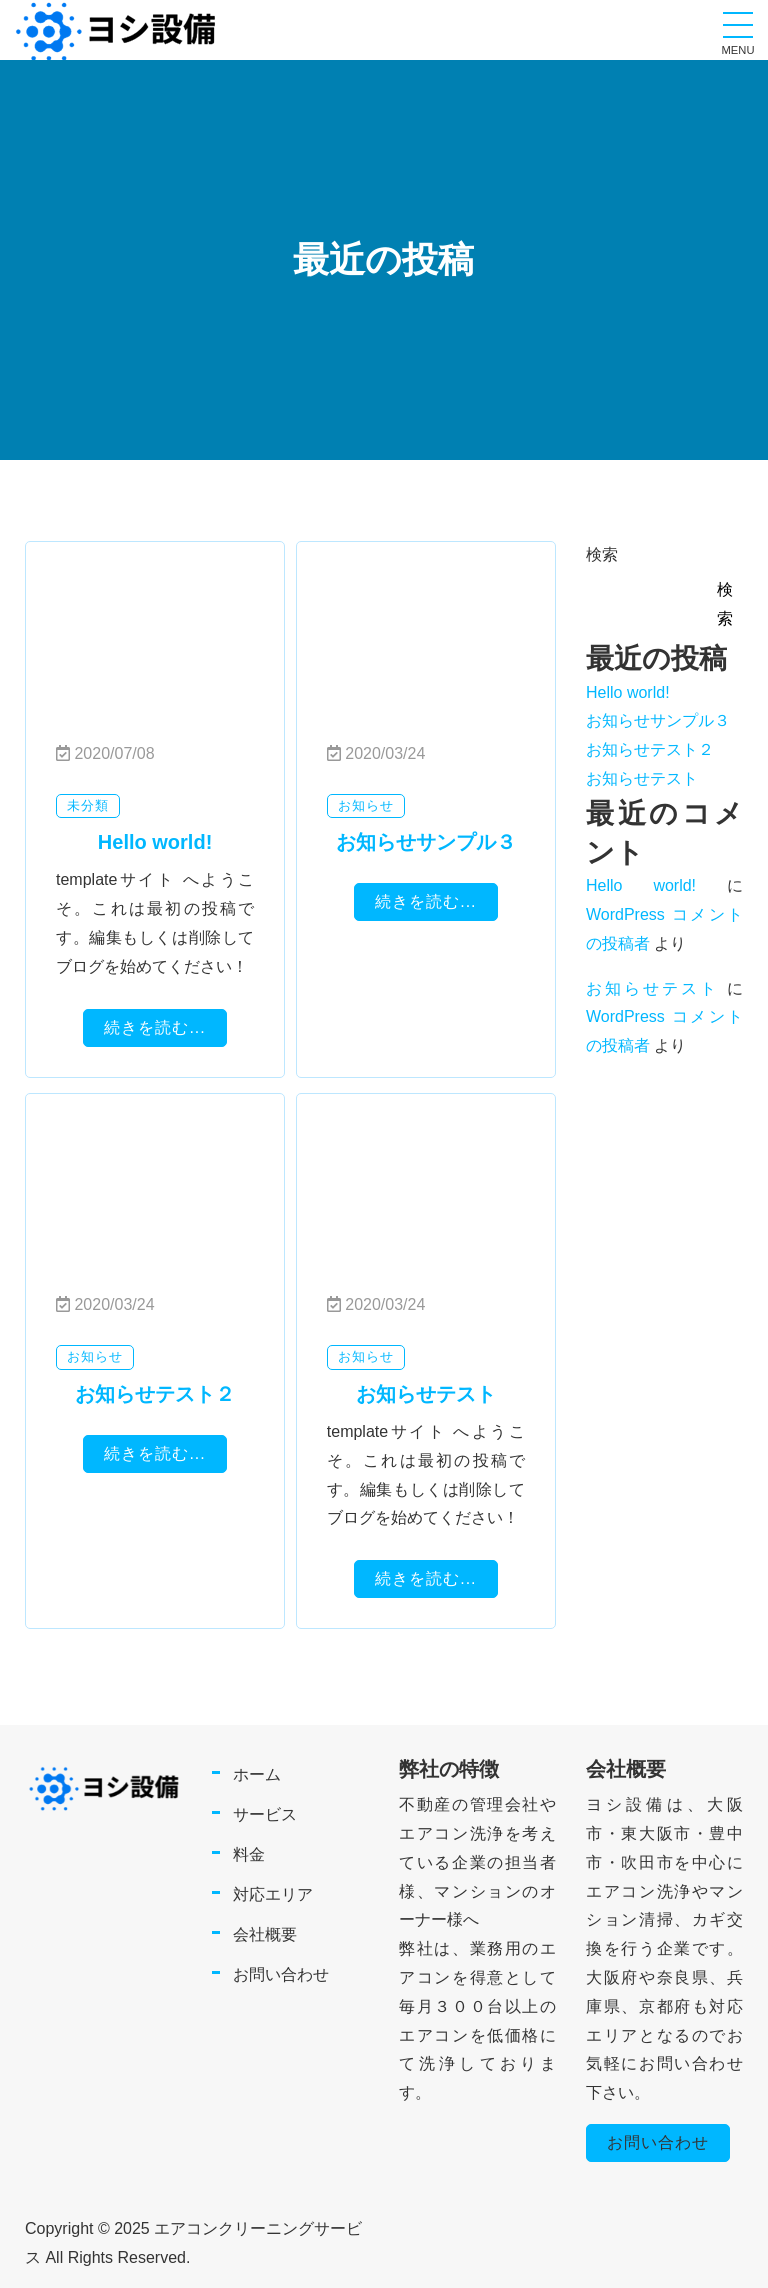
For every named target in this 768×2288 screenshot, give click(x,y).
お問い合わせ (281, 1974)
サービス (265, 1814)
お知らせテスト (642, 778)
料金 (249, 1854)
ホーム (257, 1774)
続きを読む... (154, 1027)
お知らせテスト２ (650, 749)
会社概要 (265, 1934)
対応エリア (273, 1894)
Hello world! (628, 692)
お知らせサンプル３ (658, 720)
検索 (602, 554)
